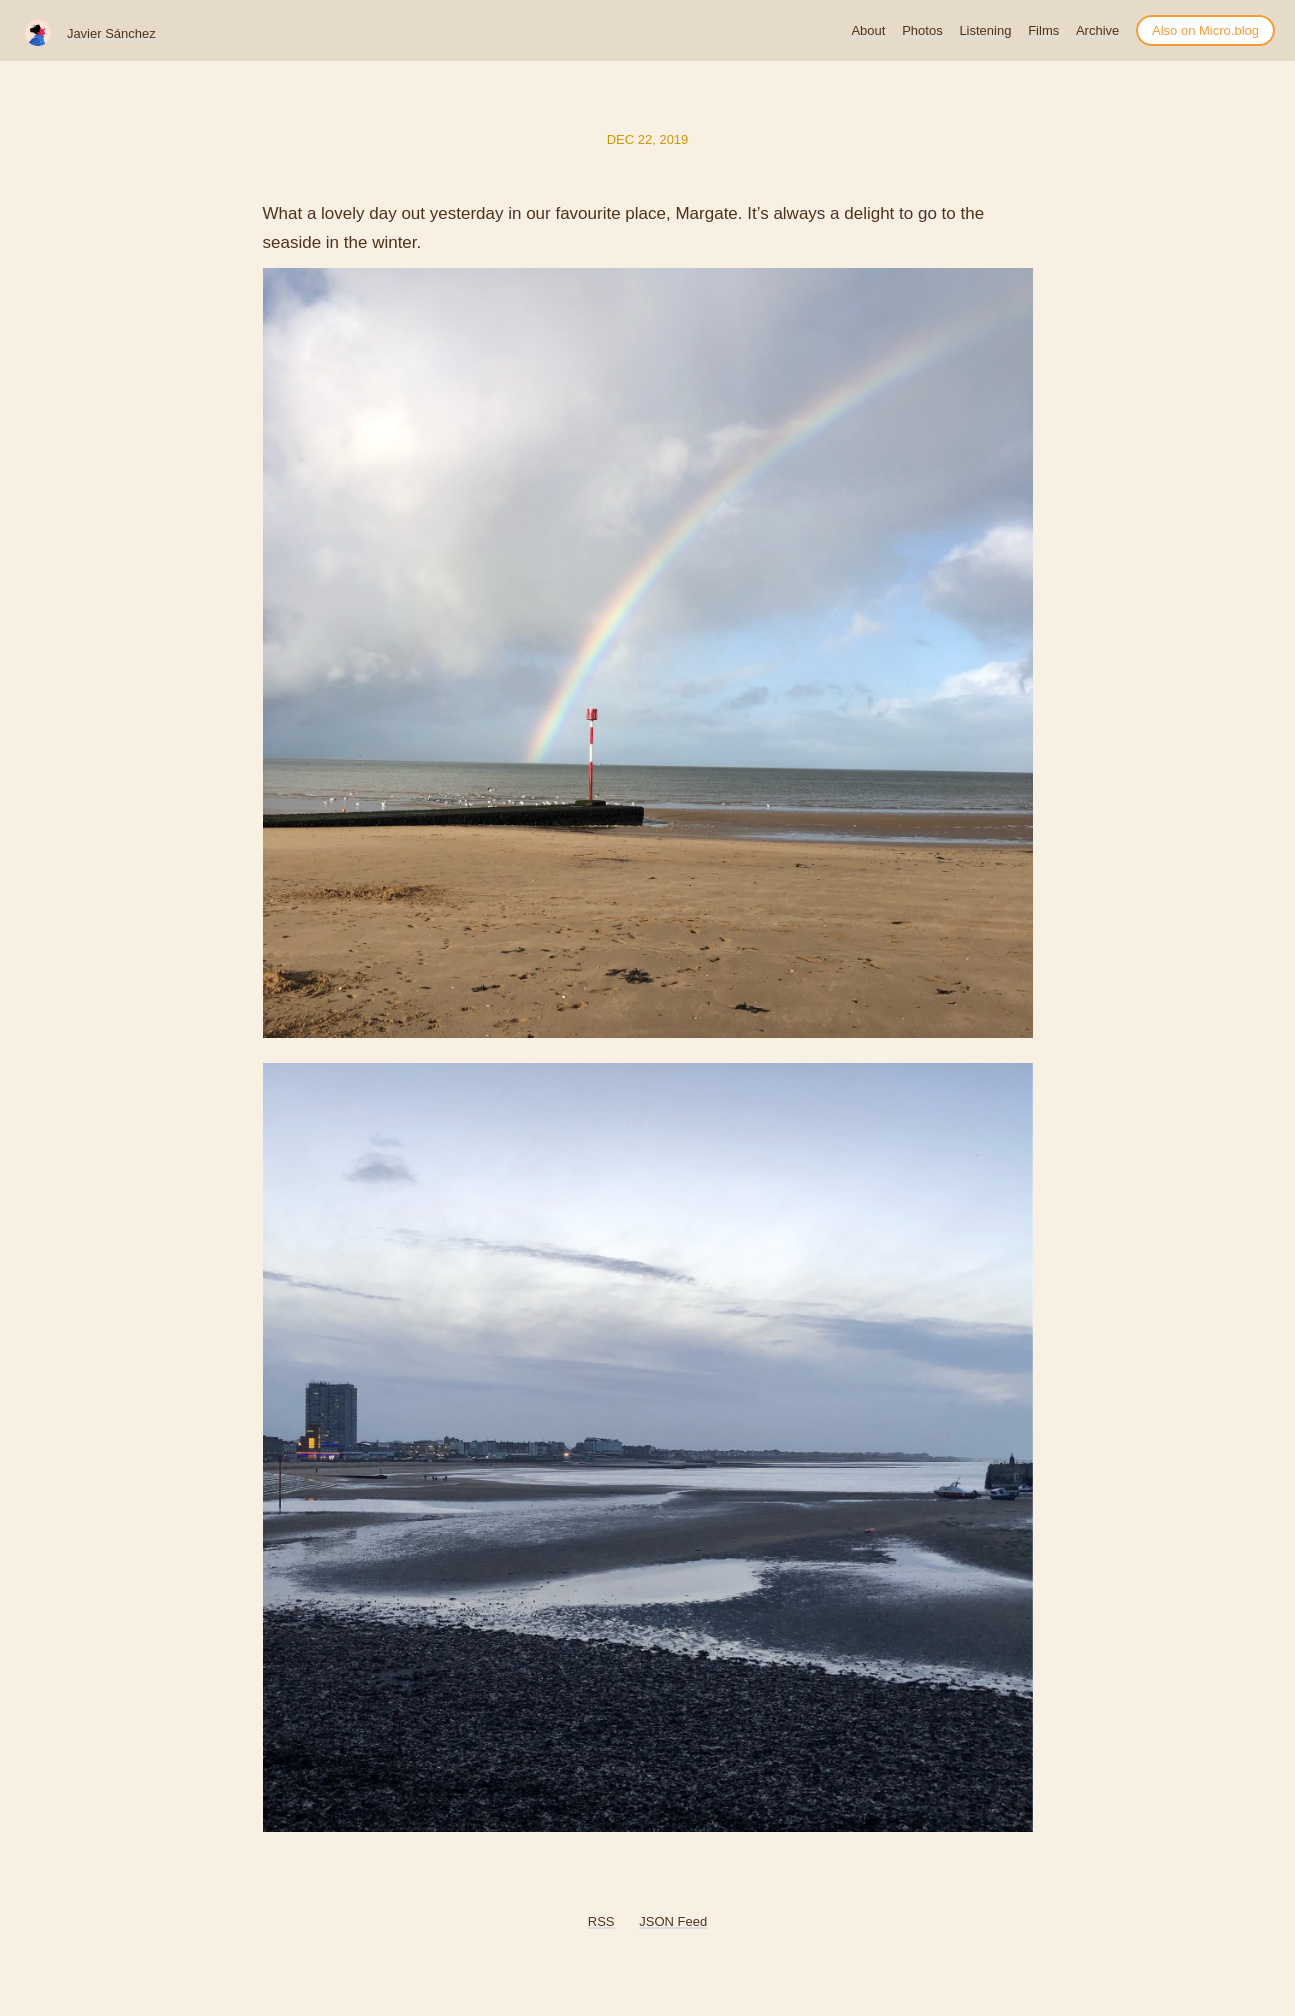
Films (1043, 30)
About (868, 30)
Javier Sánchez (111, 33)
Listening (985, 30)
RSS (601, 1921)
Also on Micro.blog (1205, 30)
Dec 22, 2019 (648, 139)
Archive (1097, 30)
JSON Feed (673, 1921)
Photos (922, 30)
